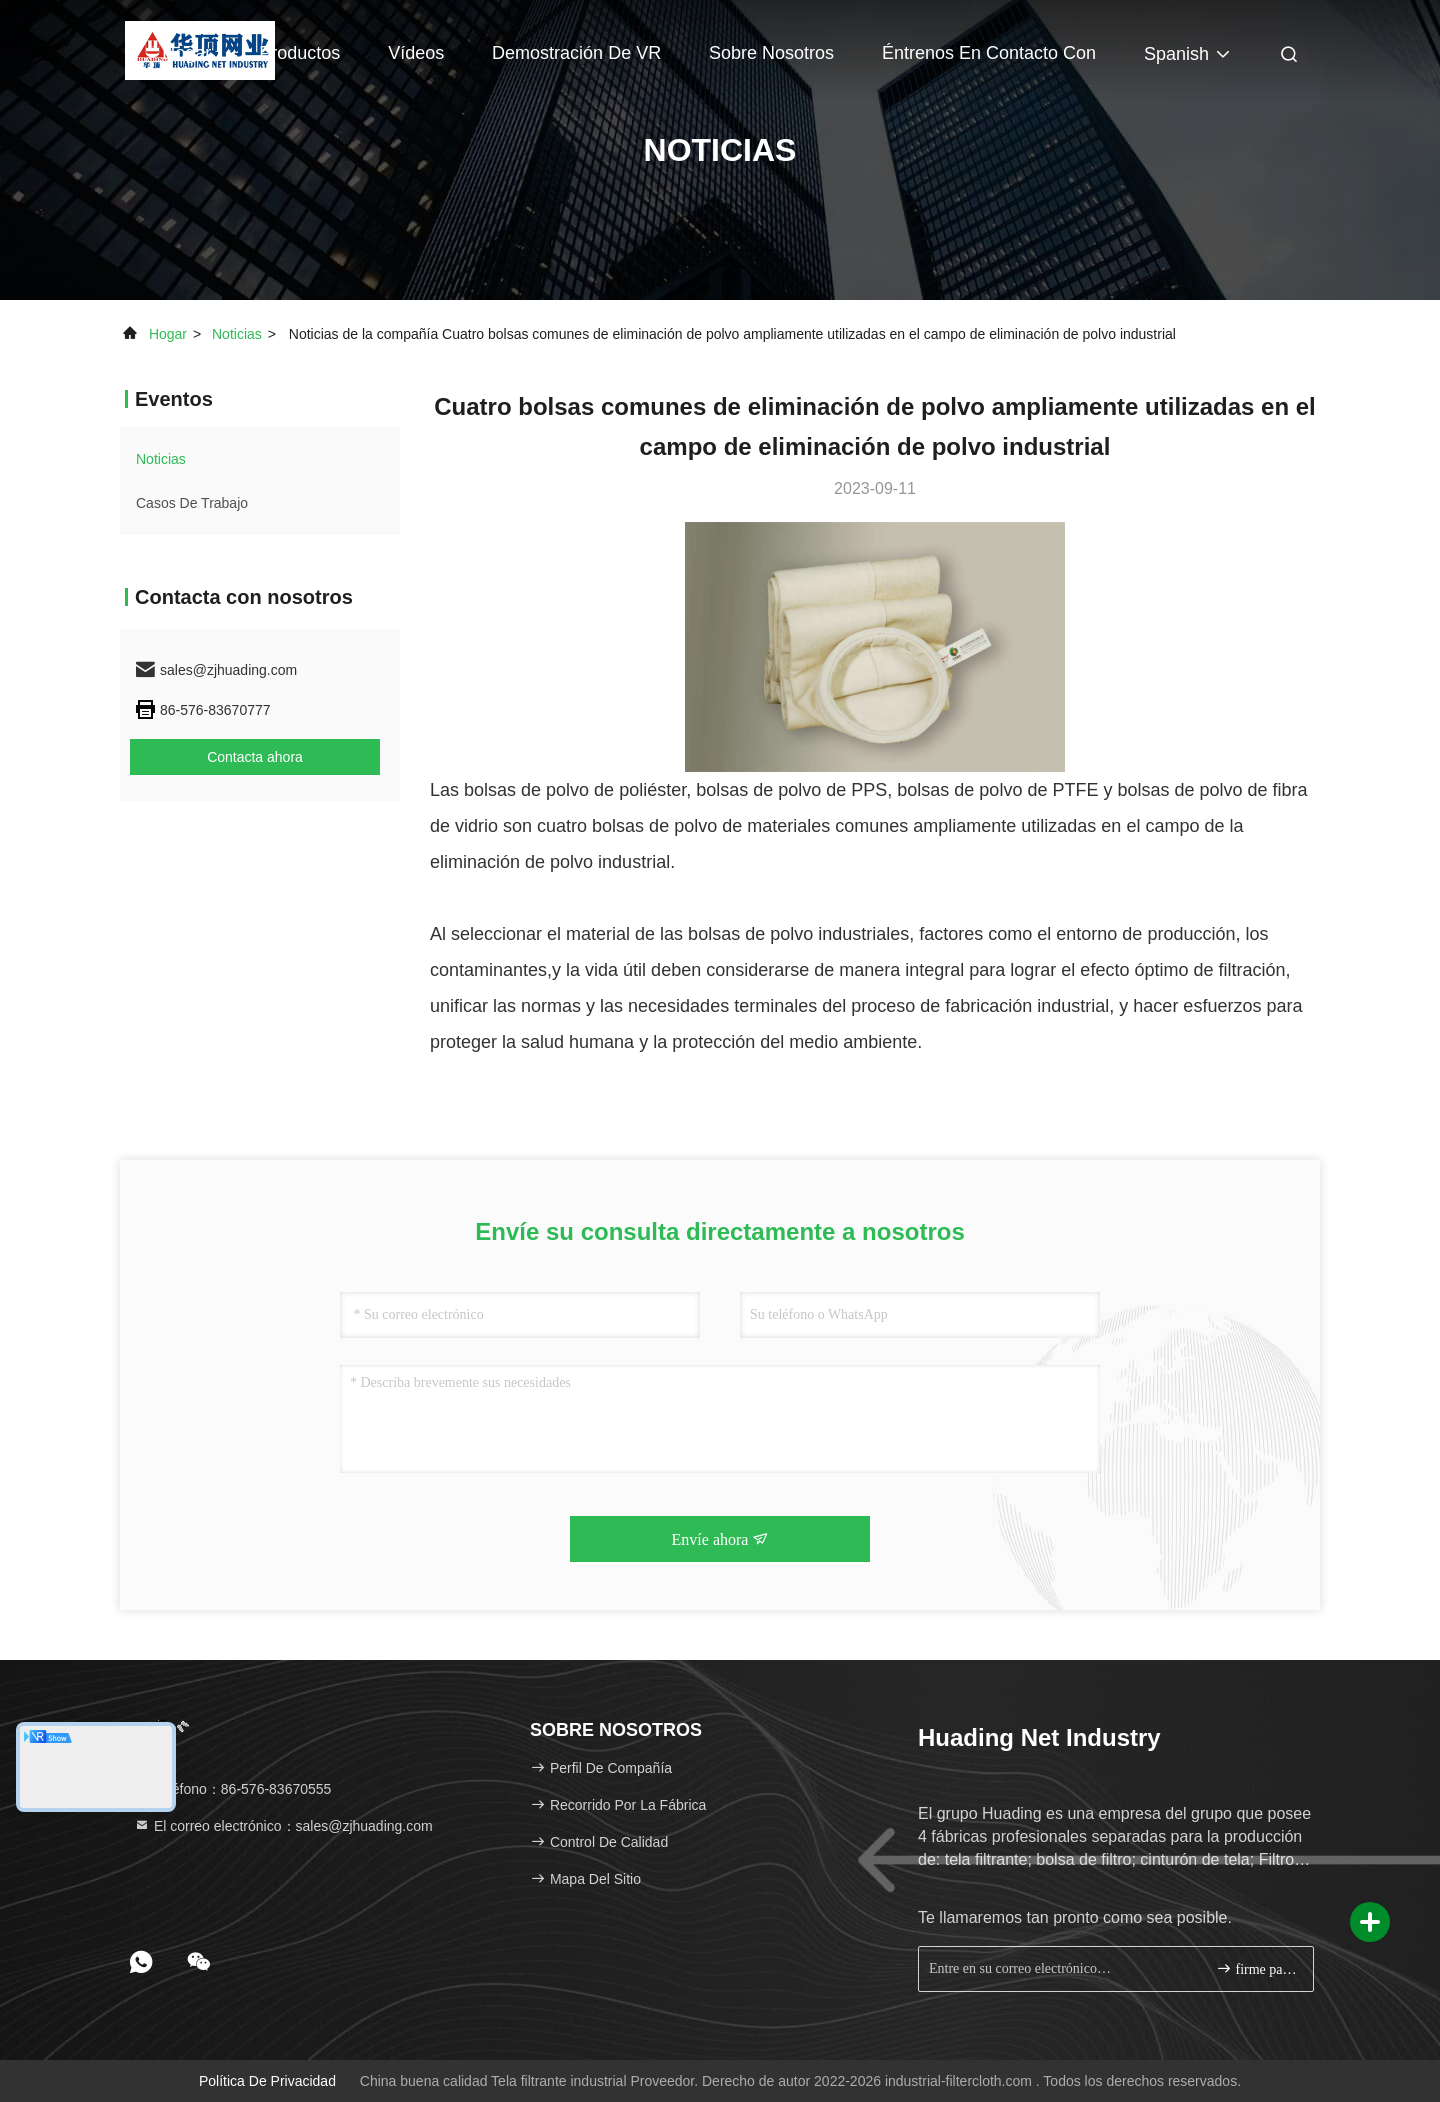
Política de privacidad (267, 2081)
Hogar (186, 53)
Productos (299, 53)
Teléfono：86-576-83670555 (232, 1789)
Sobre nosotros (771, 53)
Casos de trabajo (192, 503)
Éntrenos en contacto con (989, 53)
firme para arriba (1256, 1968)
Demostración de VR (576, 53)
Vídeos (416, 53)
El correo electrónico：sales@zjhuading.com (283, 1826)
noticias (237, 334)
